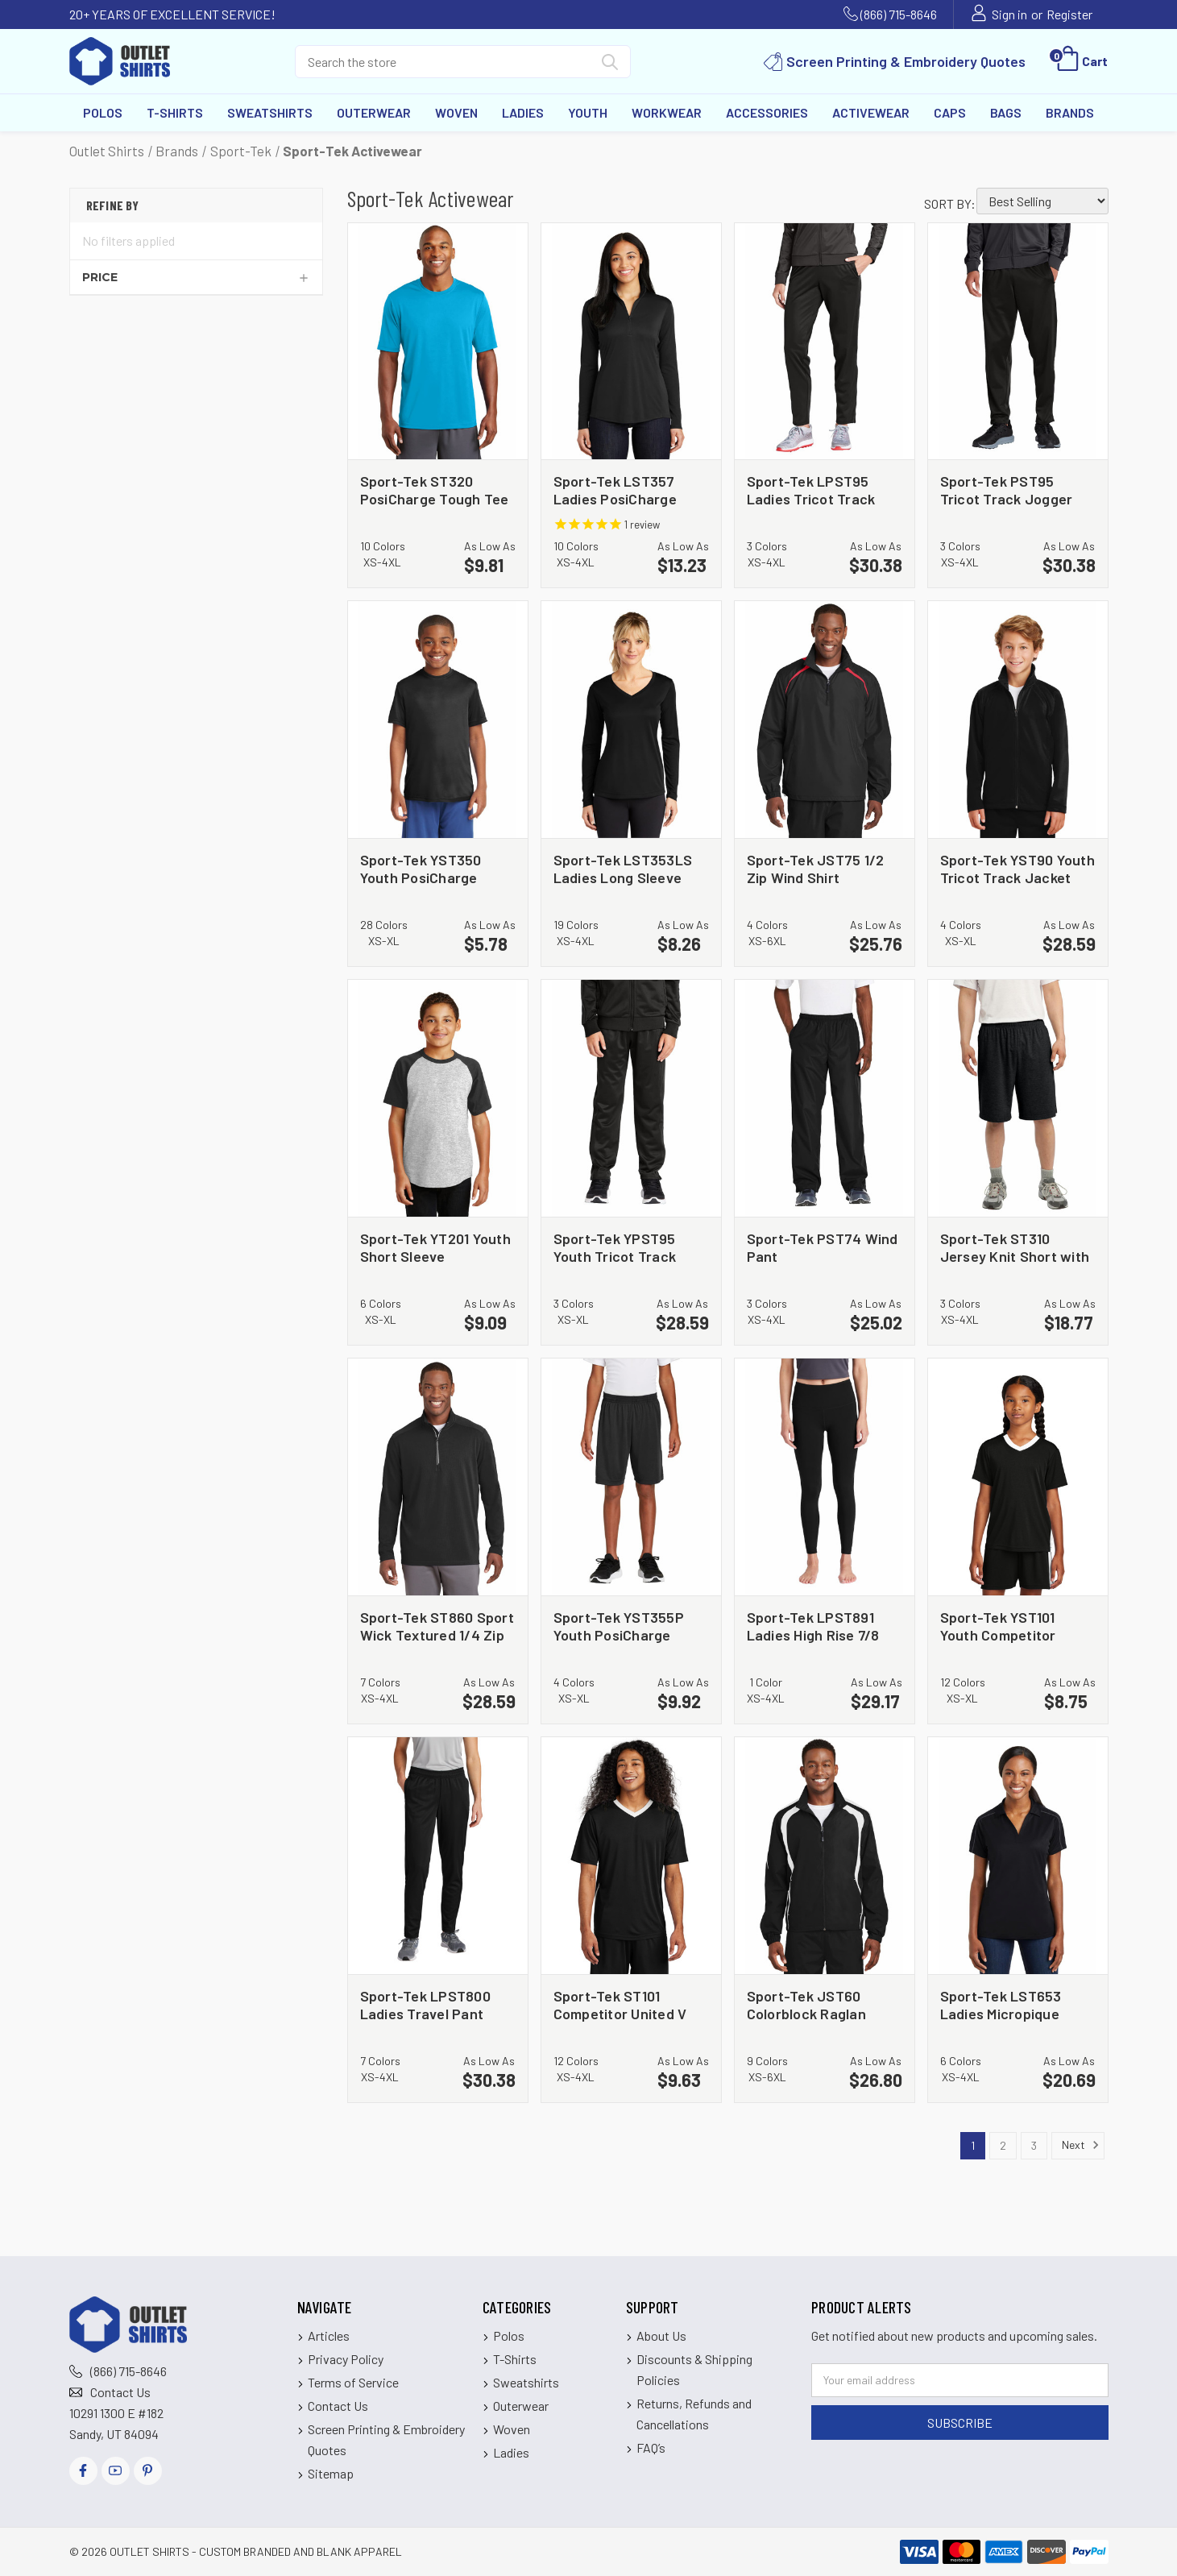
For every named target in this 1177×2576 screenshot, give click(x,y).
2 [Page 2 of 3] (1003, 2145)
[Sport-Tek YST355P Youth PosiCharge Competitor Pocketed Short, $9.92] (631, 1477)
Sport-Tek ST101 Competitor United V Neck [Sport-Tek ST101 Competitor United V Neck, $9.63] (620, 2004)
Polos (102, 112)
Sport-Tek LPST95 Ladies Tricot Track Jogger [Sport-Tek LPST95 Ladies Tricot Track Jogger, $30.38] (811, 489)
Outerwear (374, 112)
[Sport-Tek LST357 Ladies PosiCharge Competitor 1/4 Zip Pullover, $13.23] (631, 341)
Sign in (1009, 14)
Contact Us (120, 2392)
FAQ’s (650, 2447)
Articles (329, 2335)
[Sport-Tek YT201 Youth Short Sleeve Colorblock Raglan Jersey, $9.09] (438, 1098)
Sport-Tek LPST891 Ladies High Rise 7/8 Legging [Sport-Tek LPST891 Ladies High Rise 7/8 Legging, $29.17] (813, 1625)
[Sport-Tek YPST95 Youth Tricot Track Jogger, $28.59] (631, 1098)
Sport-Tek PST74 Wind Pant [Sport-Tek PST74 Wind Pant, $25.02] (822, 1247)
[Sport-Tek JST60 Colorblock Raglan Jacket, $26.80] (824, 1855)
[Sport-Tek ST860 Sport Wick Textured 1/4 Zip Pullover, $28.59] (438, 1477)
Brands (1070, 112)
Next (1081, 2145)
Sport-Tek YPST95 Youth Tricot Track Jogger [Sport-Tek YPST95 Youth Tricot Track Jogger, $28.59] (615, 1247)
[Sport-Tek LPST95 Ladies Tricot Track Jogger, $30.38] (824, 341)
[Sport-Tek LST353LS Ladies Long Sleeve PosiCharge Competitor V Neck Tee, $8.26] (631, 719)
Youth (587, 112)
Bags (1006, 112)
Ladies (523, 112)
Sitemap (331, 2473)
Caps (950, 112)
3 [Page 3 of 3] (1034, 2145)
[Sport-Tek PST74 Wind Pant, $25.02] (824, 1098)
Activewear (871, 112)
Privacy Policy (345, 2359)
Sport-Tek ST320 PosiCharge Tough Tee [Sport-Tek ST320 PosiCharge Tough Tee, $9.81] (434, 489)
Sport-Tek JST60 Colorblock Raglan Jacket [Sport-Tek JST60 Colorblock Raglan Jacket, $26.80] (806, 2004)
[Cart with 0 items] (1081, 61)
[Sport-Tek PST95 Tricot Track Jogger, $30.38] (1018, 341)
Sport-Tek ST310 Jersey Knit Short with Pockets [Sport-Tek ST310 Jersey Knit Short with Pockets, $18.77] (1015, 1247)
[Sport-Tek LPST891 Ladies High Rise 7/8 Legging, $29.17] (824, 1477)
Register (1069, 14)
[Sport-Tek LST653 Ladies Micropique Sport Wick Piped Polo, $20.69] (1018, 1855)
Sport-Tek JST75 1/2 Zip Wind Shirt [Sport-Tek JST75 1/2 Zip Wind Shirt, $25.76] (816, 868)
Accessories (767, 112)
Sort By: (950, 203)
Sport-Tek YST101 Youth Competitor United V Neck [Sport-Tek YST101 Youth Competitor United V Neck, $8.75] (998, 1625)
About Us (661, 2335)
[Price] (196, 277)
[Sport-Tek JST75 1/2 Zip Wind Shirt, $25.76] (824, 719)
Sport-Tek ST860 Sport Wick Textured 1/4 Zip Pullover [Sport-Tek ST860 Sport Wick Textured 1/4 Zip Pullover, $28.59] (437, 1625)
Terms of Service (353, 2382)
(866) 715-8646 (898, 14)
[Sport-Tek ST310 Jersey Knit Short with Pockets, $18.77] (1018, 1098)
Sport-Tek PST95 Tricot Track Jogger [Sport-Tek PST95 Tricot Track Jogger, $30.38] (1006, 489)
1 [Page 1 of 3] (973, 2145)
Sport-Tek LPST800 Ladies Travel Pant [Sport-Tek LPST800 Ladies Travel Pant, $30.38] (425, 2004)
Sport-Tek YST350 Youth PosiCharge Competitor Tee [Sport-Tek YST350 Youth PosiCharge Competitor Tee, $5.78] (421, 868)
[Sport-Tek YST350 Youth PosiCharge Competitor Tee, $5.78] (438, 719)
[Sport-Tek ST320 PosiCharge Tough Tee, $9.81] (438, 341)
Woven (456, 112)
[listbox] (1042, 201)
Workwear (667, 112)
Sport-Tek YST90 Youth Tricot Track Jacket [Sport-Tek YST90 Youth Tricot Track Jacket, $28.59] (1017, 868)
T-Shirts (175, 112)
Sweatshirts (270, 112)
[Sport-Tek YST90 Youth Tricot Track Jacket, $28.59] (1018, 719)
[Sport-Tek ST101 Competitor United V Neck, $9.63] (631, 1855)
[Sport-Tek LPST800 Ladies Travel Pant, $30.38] (438, 1855)
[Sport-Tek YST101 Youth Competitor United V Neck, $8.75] (1018, 1477)
